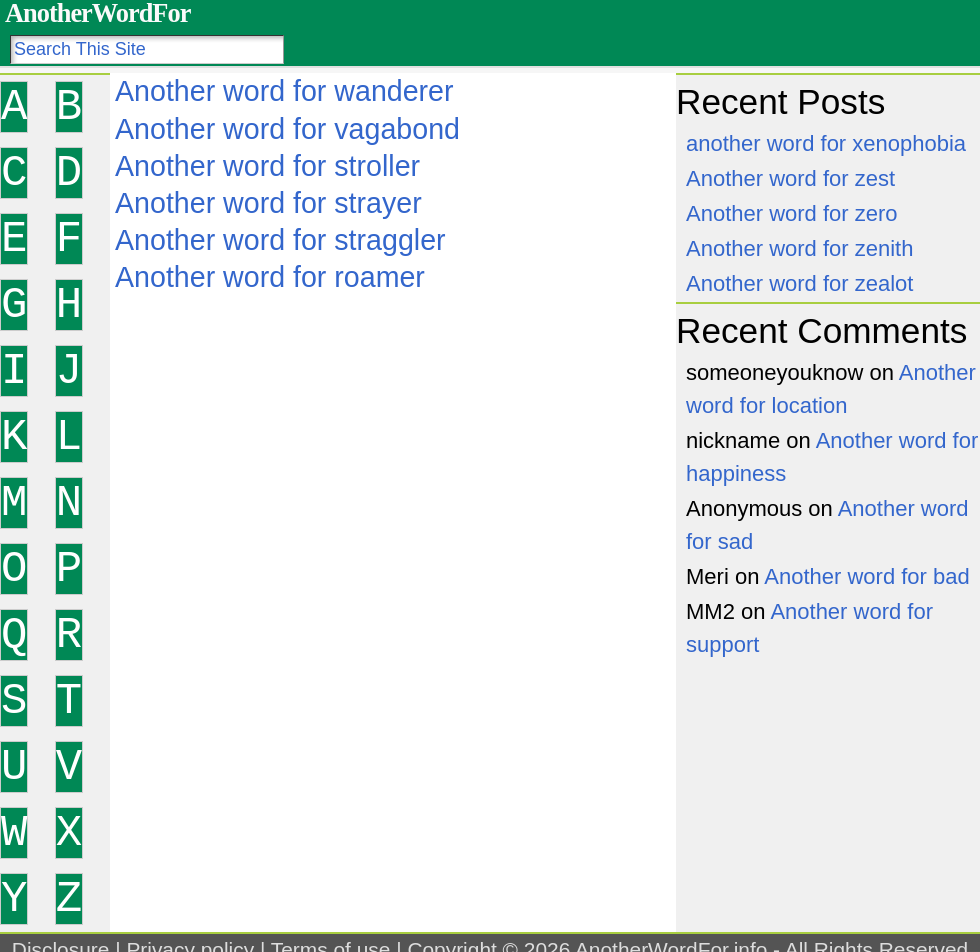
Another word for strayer (268, 203)
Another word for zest (790, 178)
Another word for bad (866, 576)
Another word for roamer (270, 277)
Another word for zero (792, 213)
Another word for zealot (799, 283)
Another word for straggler (280, 240)
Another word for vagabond (287, 129)
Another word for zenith (799, 248)
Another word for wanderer (284, 91)
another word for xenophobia (826, 143)
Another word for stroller (267, 166)
